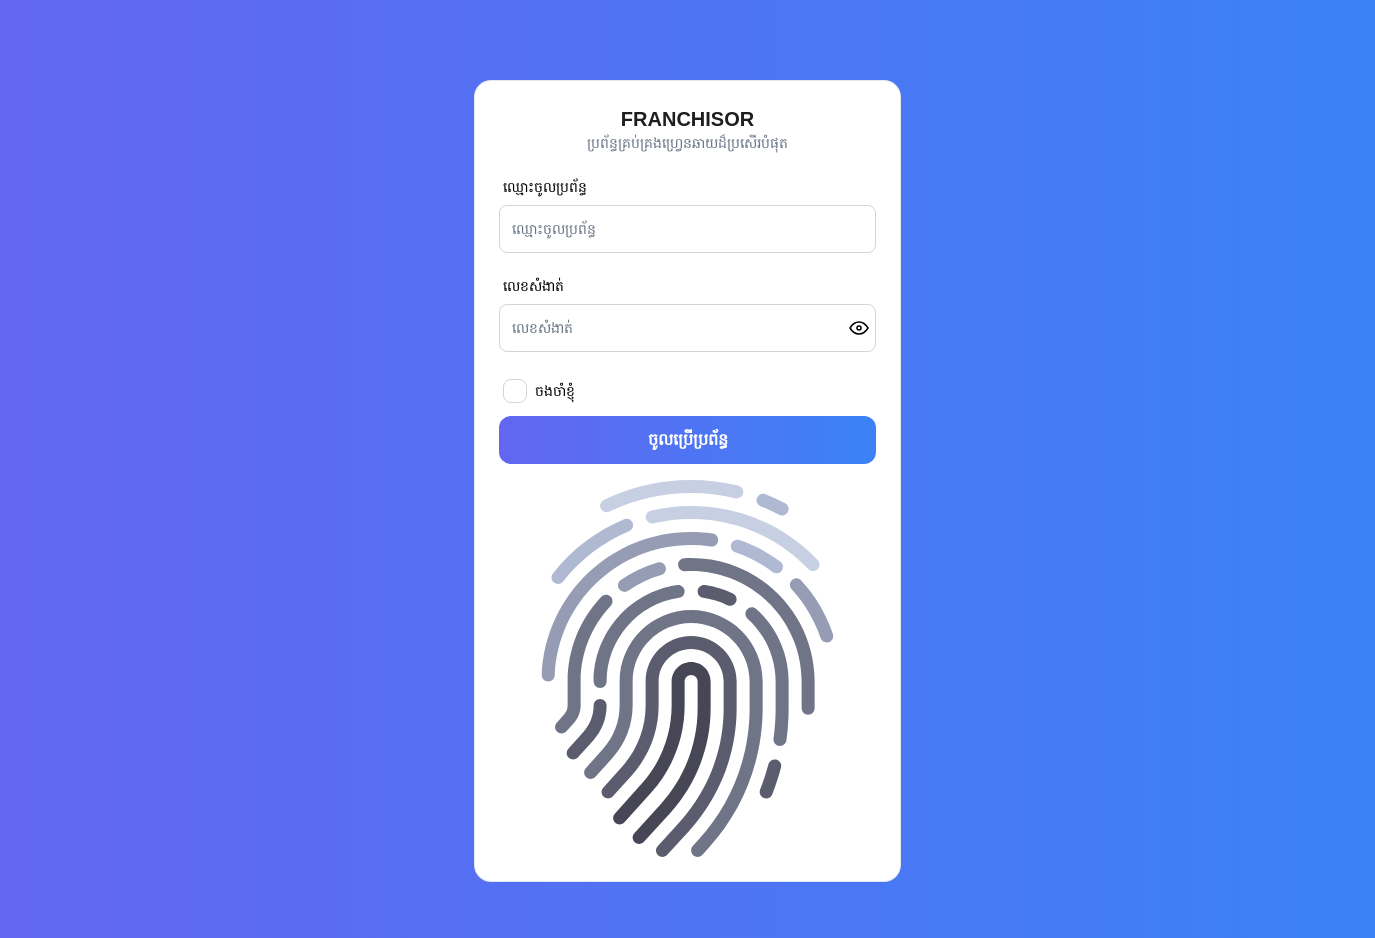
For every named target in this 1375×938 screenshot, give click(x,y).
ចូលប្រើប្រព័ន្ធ (688, 439)
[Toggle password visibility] (859, 328)
